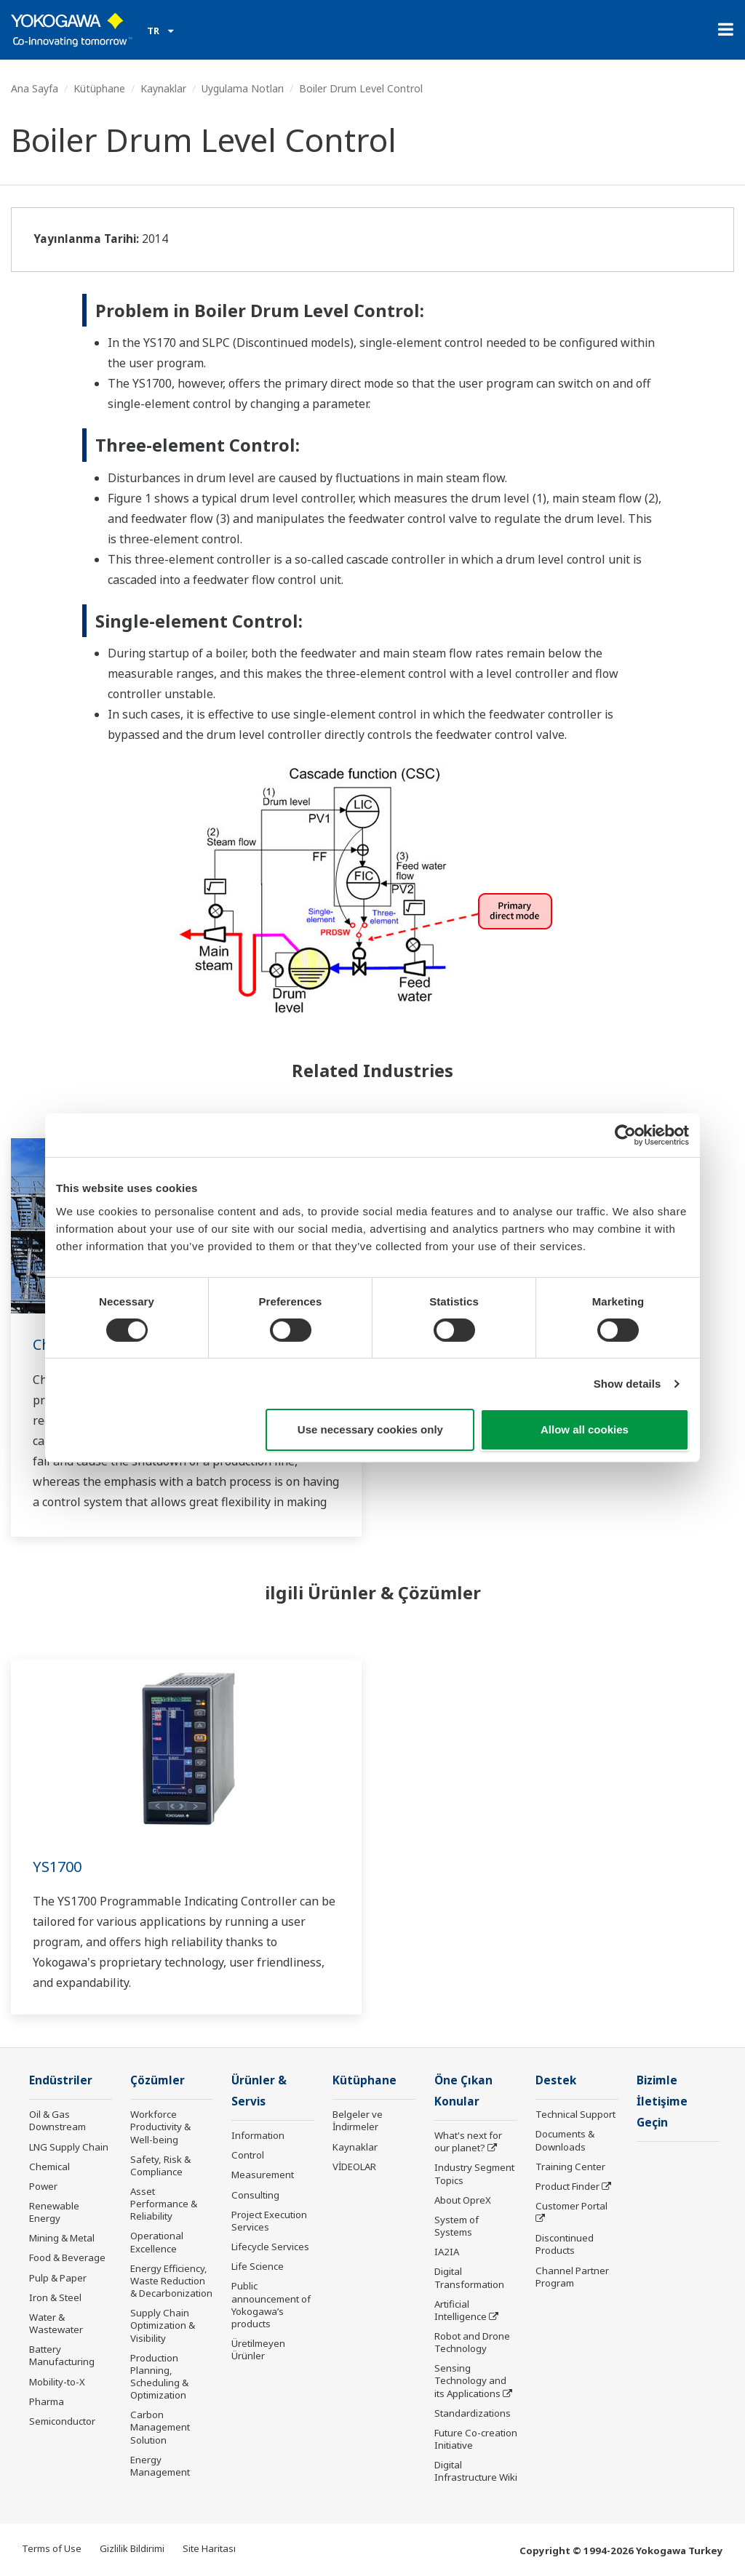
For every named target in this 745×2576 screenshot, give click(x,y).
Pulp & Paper (58, 2277)
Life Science (257, 2266)
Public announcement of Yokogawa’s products (271, 2304)
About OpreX (462, 2200)
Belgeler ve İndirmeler (357, 2120)
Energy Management (160, 2466)
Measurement (262, 2174)
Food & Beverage (67, 2257)
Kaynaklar (163, 88)
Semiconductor (62, 2421)
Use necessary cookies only (370, 1429)
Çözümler (157, 2080)
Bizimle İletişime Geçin (662, 2101)
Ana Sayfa (34, 88)
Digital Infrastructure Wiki (475, 2471)
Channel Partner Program (572, 2276)
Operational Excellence (156, 2242)
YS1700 (57, 1866)
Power (43, 2186)
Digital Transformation (469, 2277)
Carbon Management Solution (160, 2427)
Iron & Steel (55, 2297)
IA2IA (446, 2251)
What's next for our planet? (468, 2141)
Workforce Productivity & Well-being (160, 2126)
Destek (555, 2080)
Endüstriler (60, 2080)
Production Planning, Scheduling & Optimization (159, 2376)
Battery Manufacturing (62, 2355)
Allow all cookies (585, 1429)
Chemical (49, 2166)
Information (257, 2135)
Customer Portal (571, 2205)
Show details (627, 1383)
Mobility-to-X (57, 2381)
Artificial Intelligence (460, 2310)
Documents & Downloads (564, 2140)
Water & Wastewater (56, 2323)
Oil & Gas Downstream (57, 2120)
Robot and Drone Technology (472, 2342)
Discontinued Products (564, 2244)
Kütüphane (99, 88)
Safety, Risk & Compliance (160, 2165)
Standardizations (472, 2413)
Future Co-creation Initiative (475, 2439)
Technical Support (575, 2114)
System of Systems (456, 2226)
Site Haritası (209, 2548)
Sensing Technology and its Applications (470, 2380)
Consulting (255, 2194)
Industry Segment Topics (474, 2173)
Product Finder (567, 2186)
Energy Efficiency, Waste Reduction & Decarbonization (171, 2281)
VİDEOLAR (354, 2166)
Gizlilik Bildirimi (132, 2548)
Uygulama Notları (243, 88)
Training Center (570, 2166)
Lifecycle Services (270, 2246)
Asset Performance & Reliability (163, 2204)
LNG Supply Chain (68, 2146)
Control (247, 2154)
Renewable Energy (54, 2212)
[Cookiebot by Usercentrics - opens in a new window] (625, 1135)
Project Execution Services (269, 2220)
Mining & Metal (62, 2237)
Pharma (46, 2401)
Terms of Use (51, 2548)
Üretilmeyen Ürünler (258, 2349)
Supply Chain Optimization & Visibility (162, 2325)
